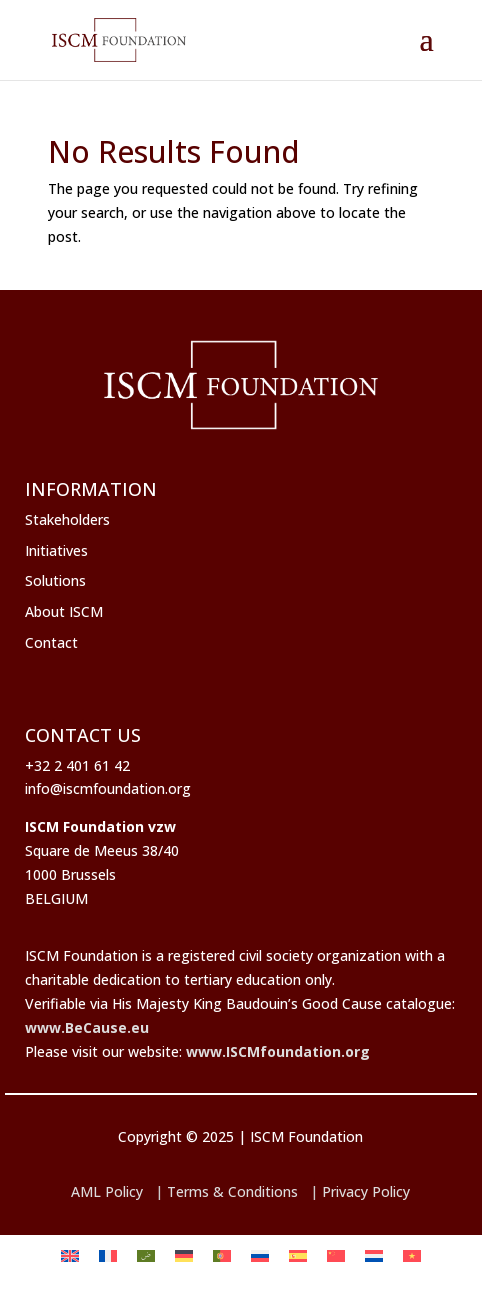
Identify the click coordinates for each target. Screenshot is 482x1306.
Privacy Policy (366, 1191)
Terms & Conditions (232, 1191)
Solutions (55, 580)
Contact (51, 642)
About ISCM (64, 611)
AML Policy (107, 1191)
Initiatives (56, 550)
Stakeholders (67, 519)
